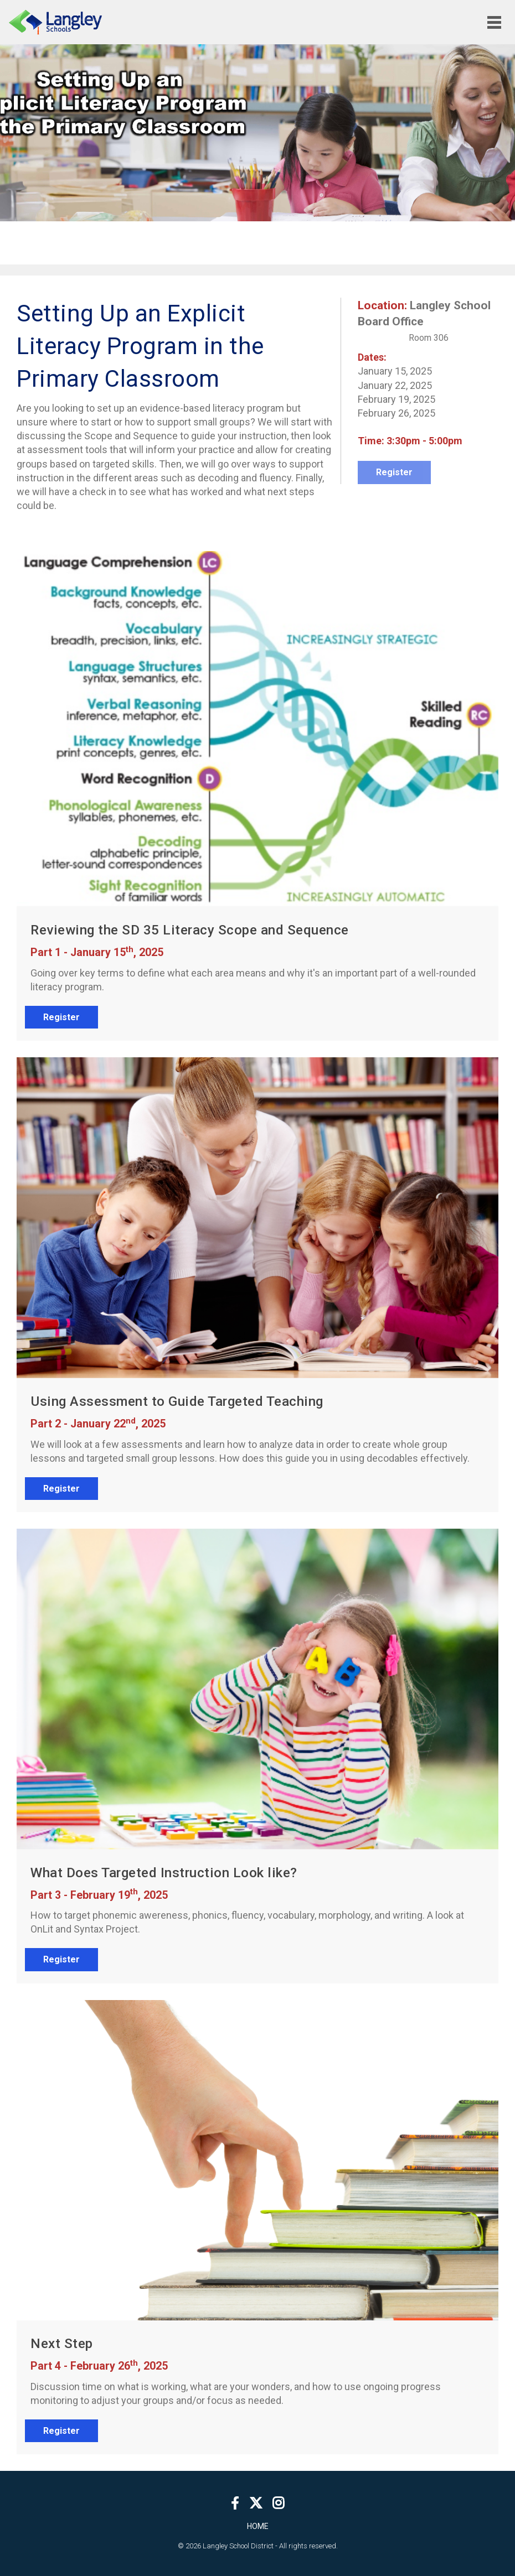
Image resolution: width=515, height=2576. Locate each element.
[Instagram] (278, 2503)
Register (61, 1017)
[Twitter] (255, 2503)
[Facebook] (235, 2503)
